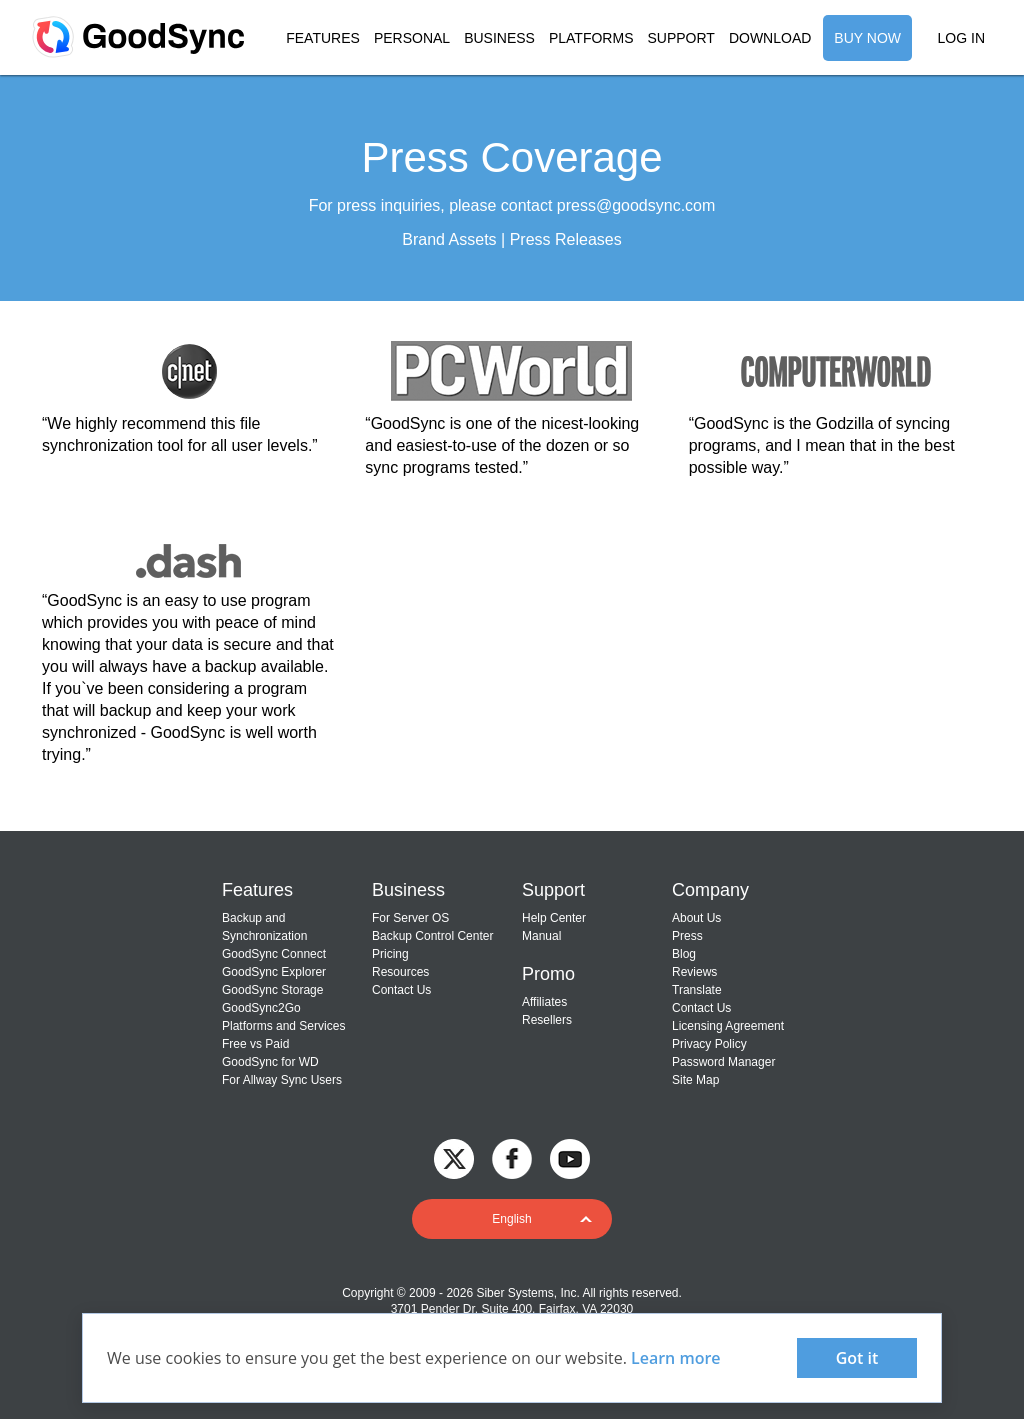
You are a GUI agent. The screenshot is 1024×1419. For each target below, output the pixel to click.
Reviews (694, 972)
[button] (512, 1219)
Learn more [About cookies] (676, 1358)
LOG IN (961, 38)
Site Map (695, 1080)
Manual (541, 936)
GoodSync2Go (261, 1008)
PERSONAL (412, 38)
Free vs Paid (255, 1044)
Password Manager (723, 1062)
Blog (684, 954)
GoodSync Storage (272, 990)
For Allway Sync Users (282, 1080)
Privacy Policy (709, 1044)
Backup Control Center (432, 936)
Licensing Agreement (728, 1026)
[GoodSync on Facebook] (512, 1157)
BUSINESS (499, 38)
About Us (696, 918)
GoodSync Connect (274, 954)
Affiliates (544, 1002)
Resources (400, 972)
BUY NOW (867, 38)
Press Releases (566, 239)
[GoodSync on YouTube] (570, 1157)
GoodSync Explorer (274, 972)
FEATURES (323, 38)
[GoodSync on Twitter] (454, 1157)
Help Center (554, 918)
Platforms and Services (283, 1026)
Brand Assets (449, 239)
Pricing (390, 954)
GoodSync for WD (270, 1062)
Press (687, 936)
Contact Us (401, 990)
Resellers (547, 1020)
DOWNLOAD (770, 38)
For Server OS (410, 918)
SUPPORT (680, 38)
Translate (697, 990)
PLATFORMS (591, 38)
